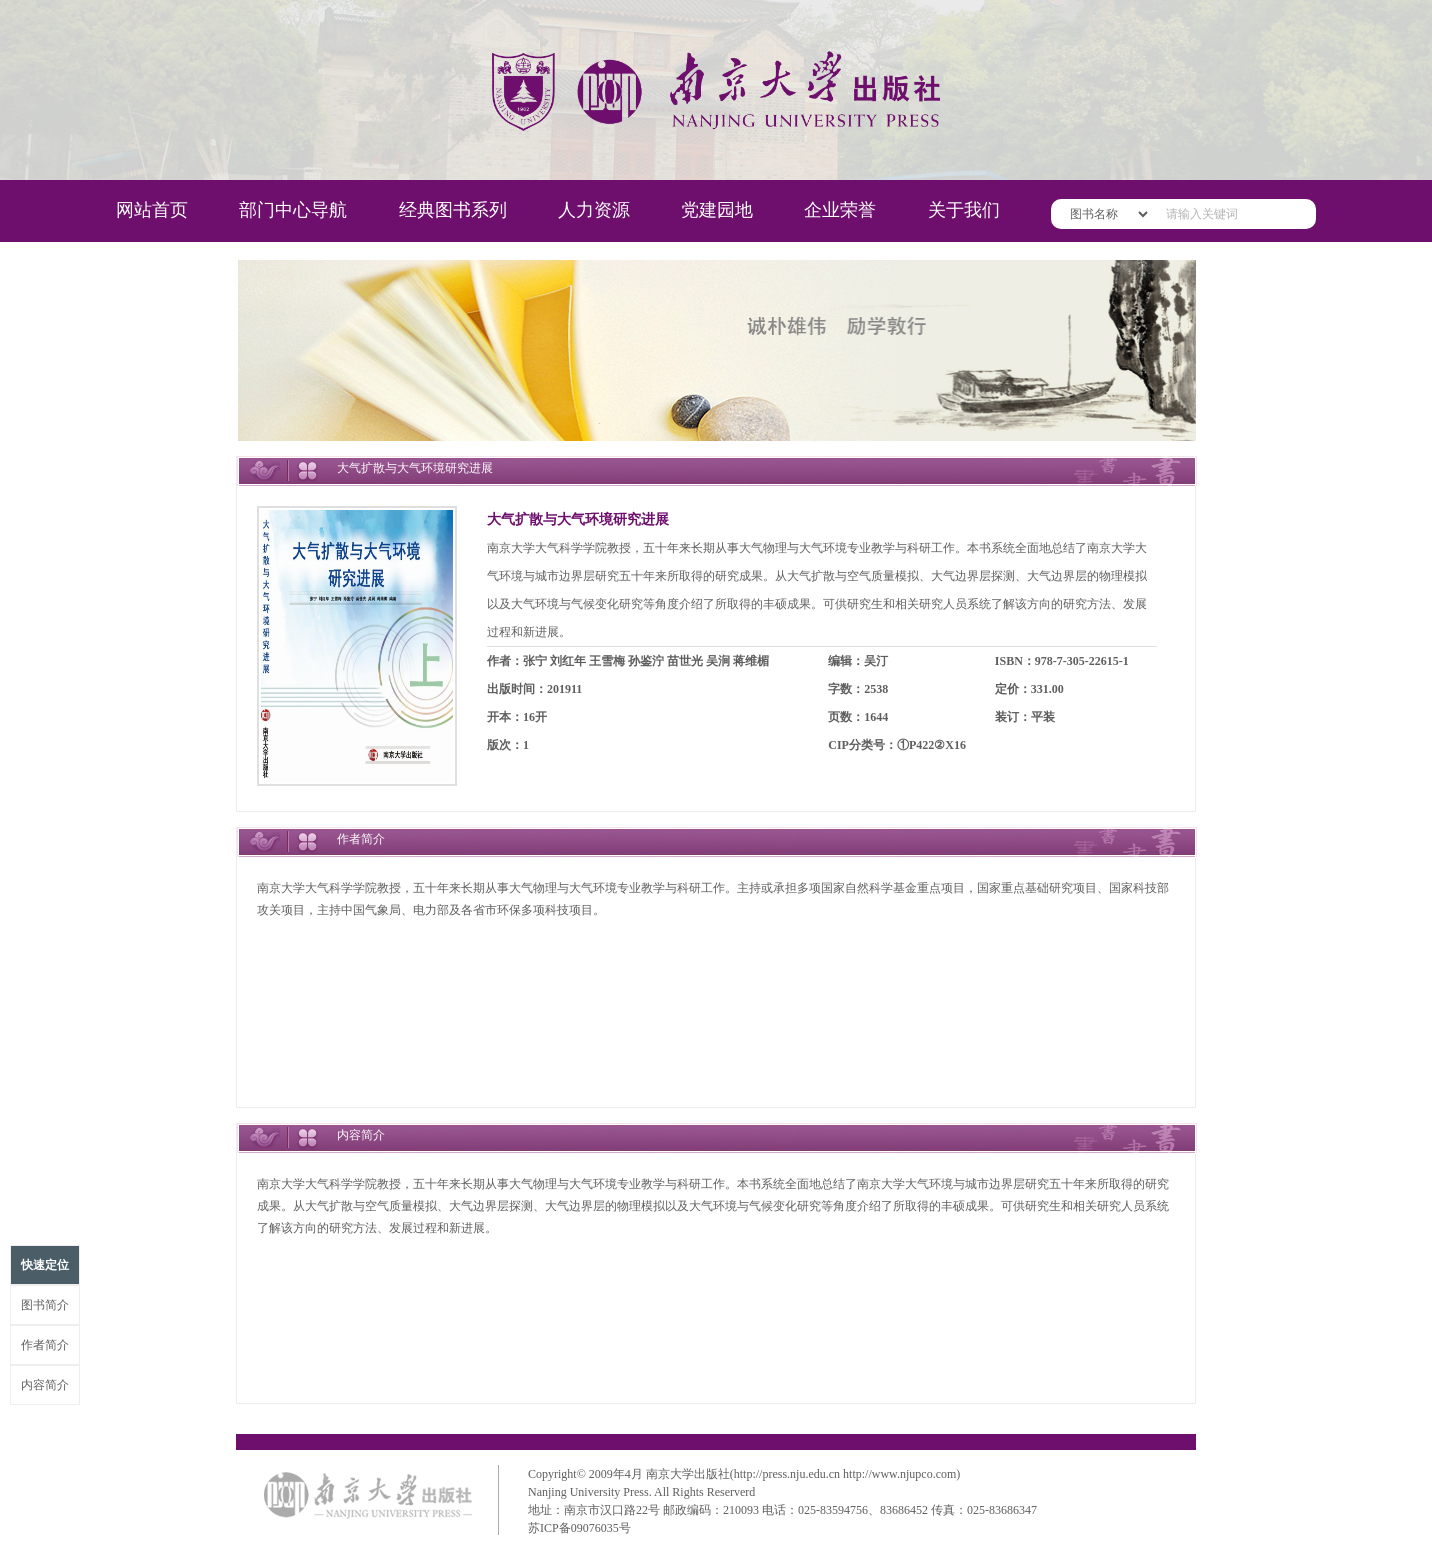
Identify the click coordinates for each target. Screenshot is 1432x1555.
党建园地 (717, 210)
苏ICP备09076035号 (579, 1528)
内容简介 (45, 1385)
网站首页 (152, 210)
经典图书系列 (453, 210)
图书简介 (45, 1305)
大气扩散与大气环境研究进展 (578, 519)
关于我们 (964, 210)
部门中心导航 (293, 210)
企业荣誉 (840, 210)
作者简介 (45, 1345)
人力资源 (594, 210)
